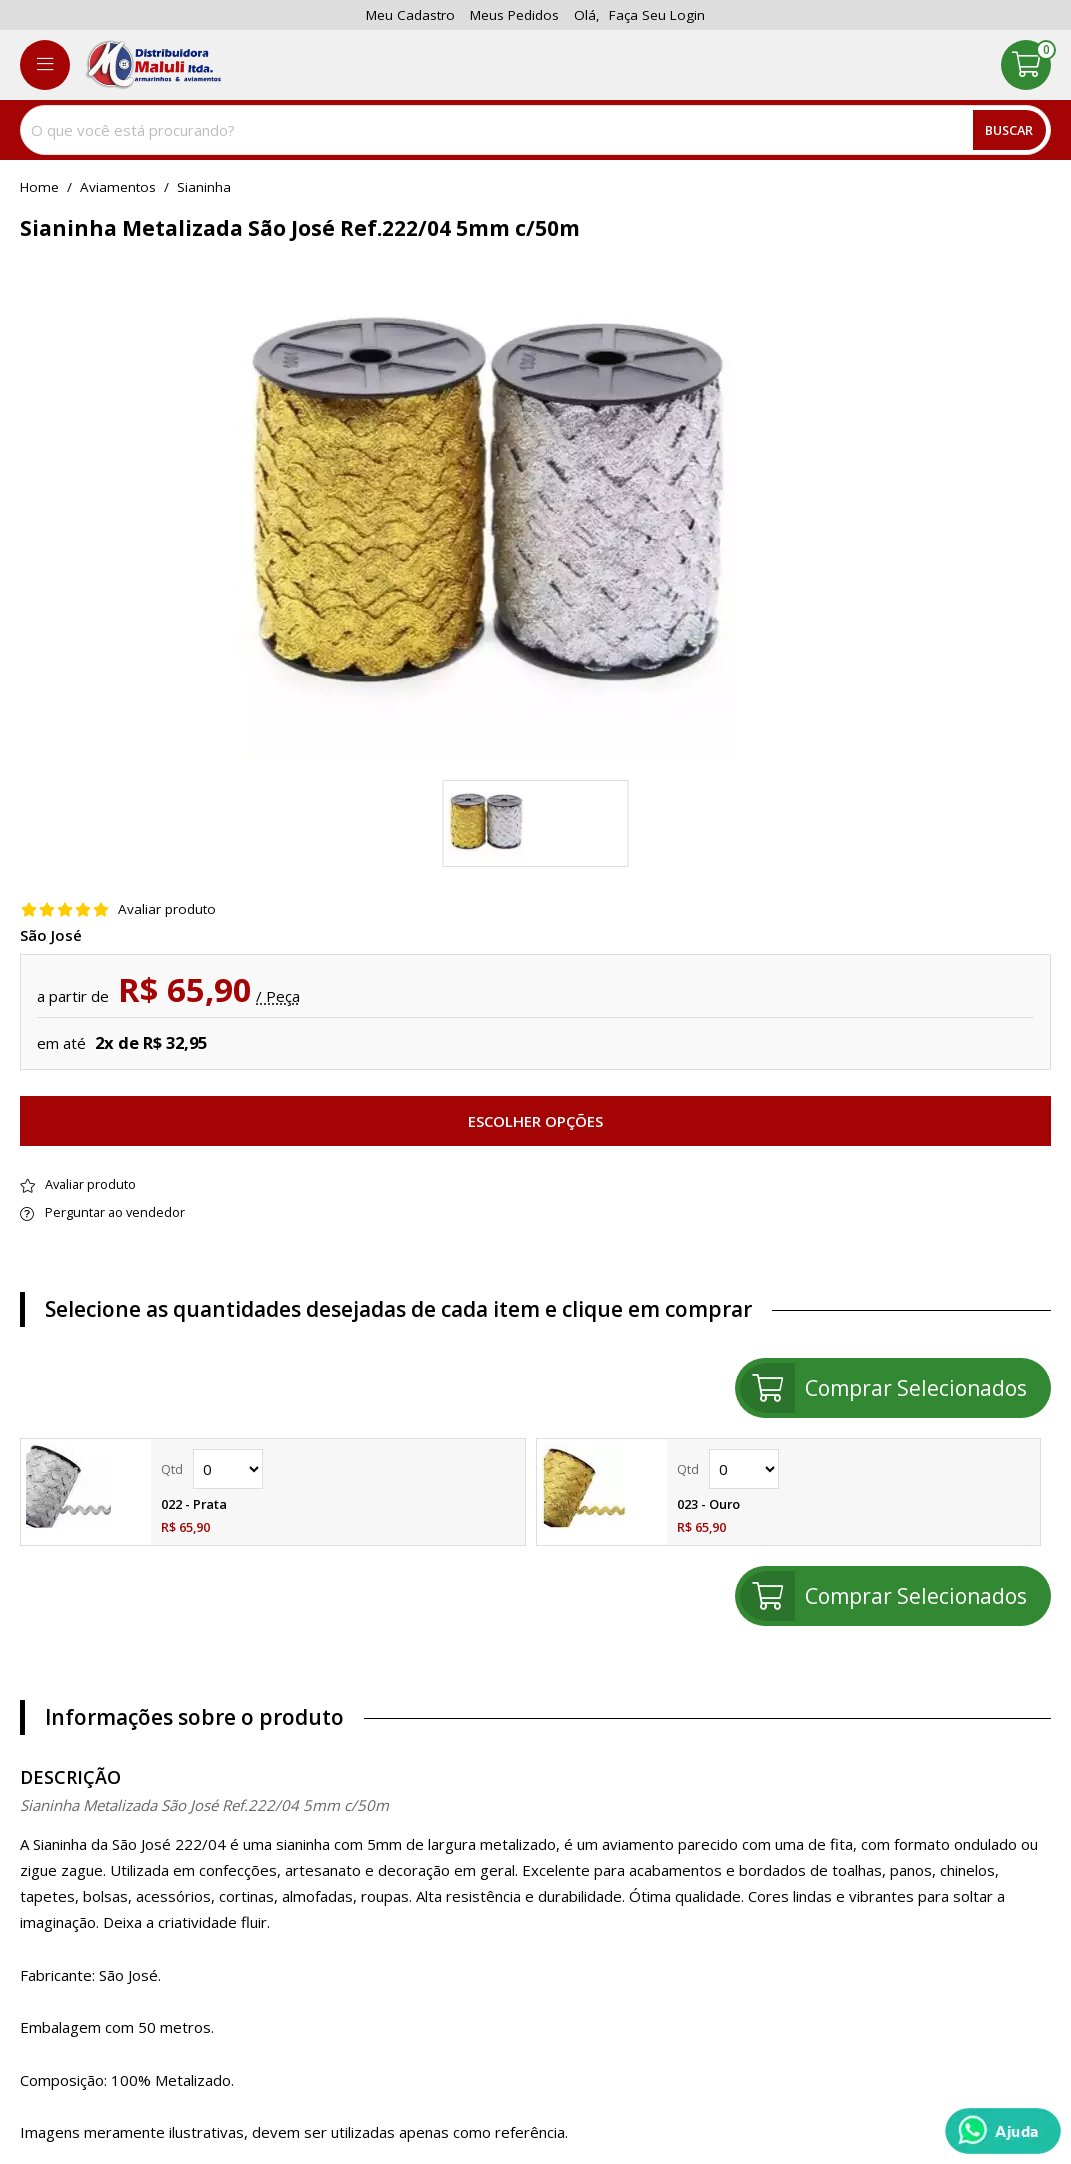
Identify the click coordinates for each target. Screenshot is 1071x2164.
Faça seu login (657, 15)
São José (51, 935)
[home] (153, 65)
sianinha (204, 188)
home (39, 188)
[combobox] (535, 130)
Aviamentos (118, 188)
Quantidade (228, 1469)
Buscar (1009, 130)
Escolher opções (535, 1121)
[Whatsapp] (1003, 2131)
